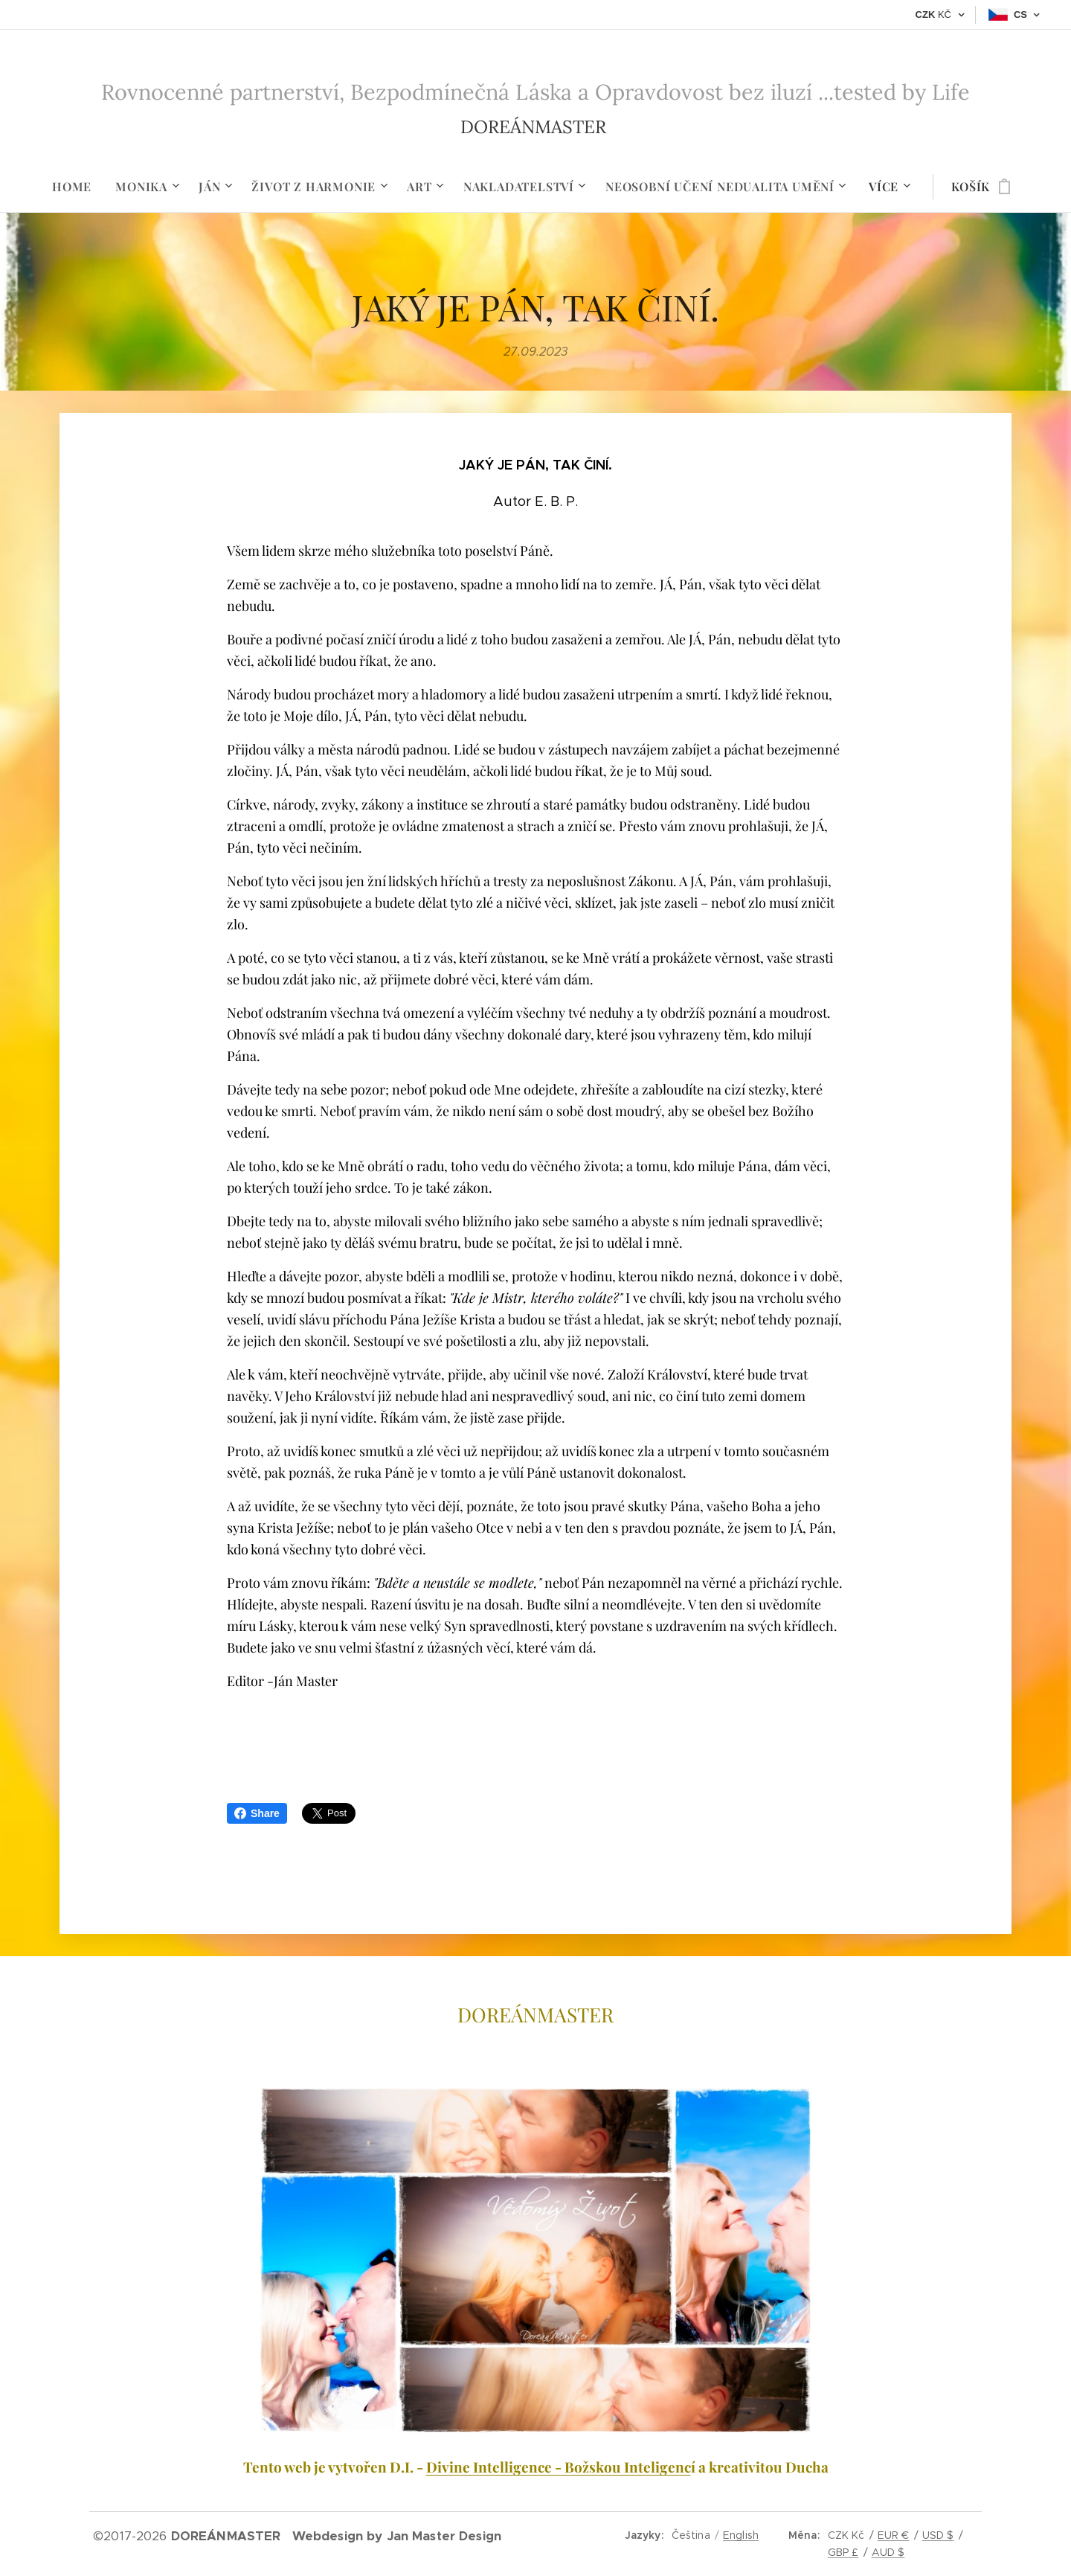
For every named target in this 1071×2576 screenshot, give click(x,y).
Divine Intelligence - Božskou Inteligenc (558, 2467)
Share (257, 1813)
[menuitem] (77, 186)
